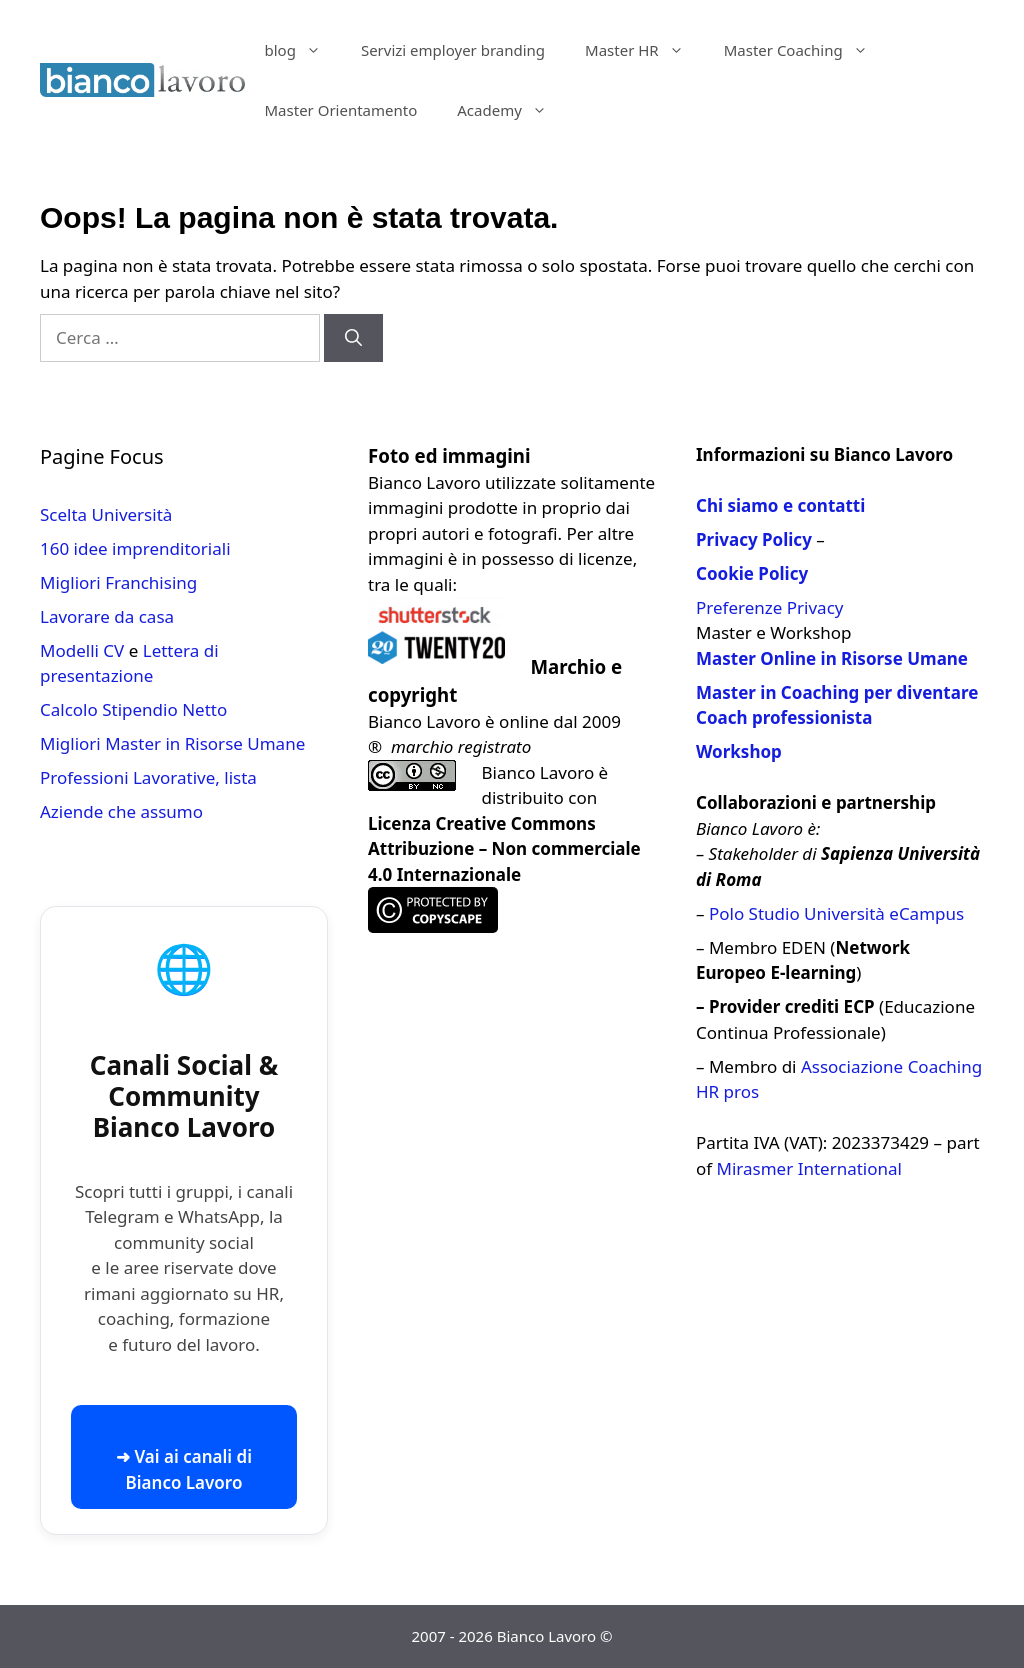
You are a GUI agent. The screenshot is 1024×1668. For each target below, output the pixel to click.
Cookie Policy (752, 573)
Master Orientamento (341, 110)
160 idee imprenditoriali (135, 548)
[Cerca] (353, 338)
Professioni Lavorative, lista (148, 777)
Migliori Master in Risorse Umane (172, 743)
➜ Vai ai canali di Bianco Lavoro (184, 1469)
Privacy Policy (754, 539)
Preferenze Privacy (769, 607)
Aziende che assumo (121, 811)
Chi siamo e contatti (780, 505)
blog (303, 50)
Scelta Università (106, 514)
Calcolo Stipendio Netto (133, 709)
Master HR (644, 50)
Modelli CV (82, 650)
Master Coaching (806, 50)
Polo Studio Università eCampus (836, 913)
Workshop (739, 751)
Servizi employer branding (453, 50)
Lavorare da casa (107, 616)
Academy (512, 110)
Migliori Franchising (118, 582)
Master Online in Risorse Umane (832, 658)
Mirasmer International (809, 1168)
